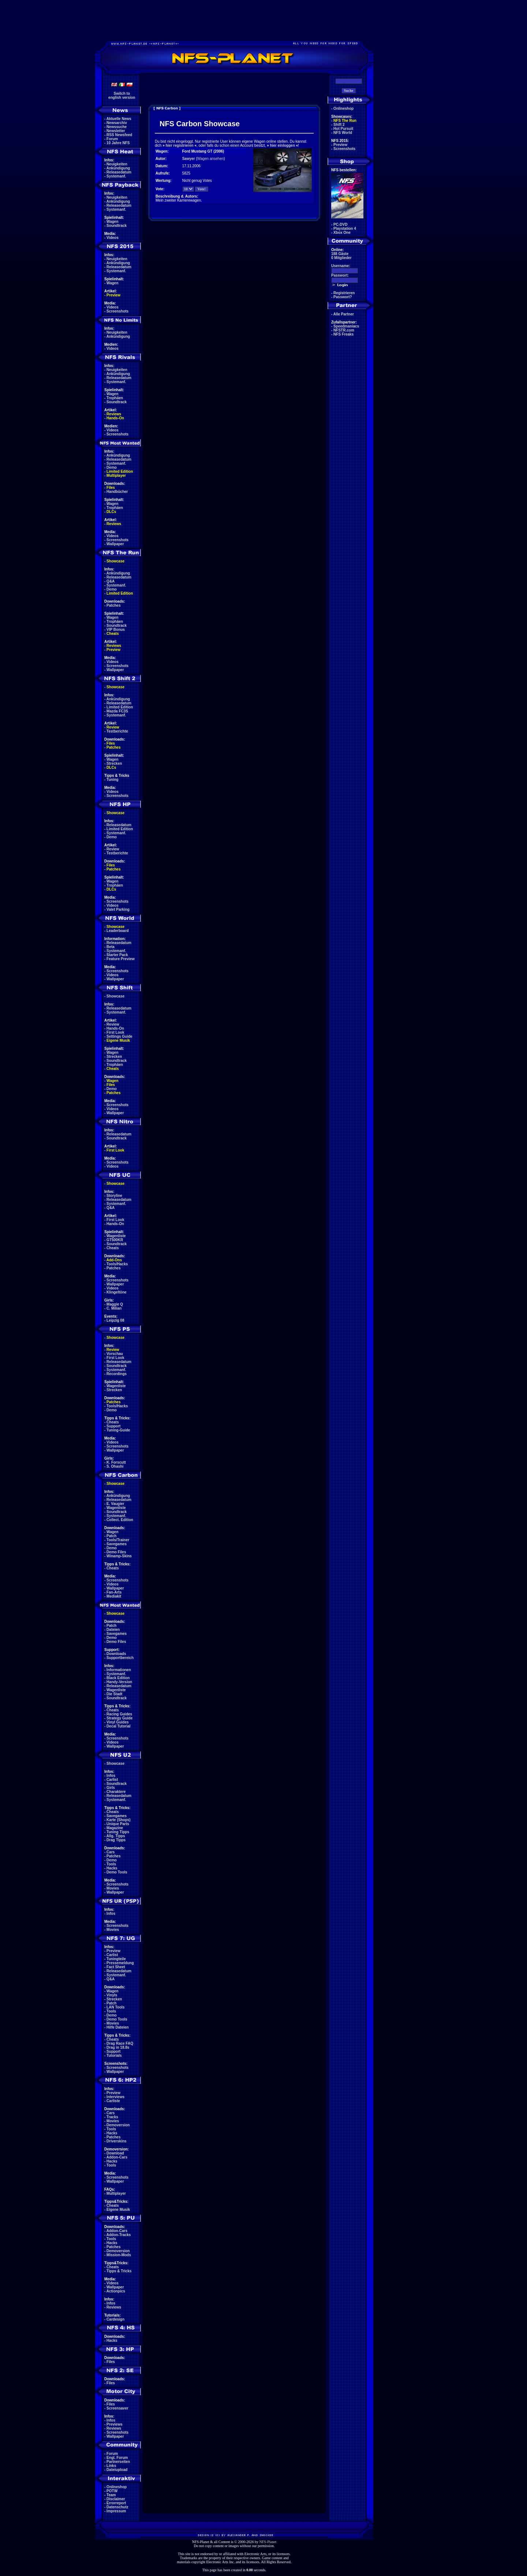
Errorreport (116, 2503)
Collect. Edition (119, 1520)
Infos (110, 1776)
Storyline (114, 1196)
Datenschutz (117, 2507)
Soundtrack (116, 226)
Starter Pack (117, 955)
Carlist (112, 1780)
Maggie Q (114, 1304)
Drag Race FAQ (119, 2043)
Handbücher (117, 492)
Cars (110, 1852)
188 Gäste (339, 254)
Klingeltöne (116, 1292)
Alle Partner (343, 314)
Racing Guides (119, 1714)
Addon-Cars (116, 2157)
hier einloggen (282, 145)
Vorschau (114, 1354)
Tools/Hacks (117, 1264)
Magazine (114, 1828)
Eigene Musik (118, 1040)
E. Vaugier (115, 1504)
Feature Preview (120, 959)
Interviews (115, 2097)
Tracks (112, 2117)
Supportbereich (120, 1658)
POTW (111, 2491)
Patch (111, 1536)
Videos (112, 238)
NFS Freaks (343, 334)
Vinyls (111, 1995)
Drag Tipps (116, 1840)
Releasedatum (118, 172)
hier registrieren (179, 145)
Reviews (113, 414)
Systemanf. (116, 176)
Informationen (118, 1670)
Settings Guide (119, 1036)
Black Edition (118, 1678)
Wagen (112, 222)
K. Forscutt (116, 1462)
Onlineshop (116, 2487)
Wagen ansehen (210, 159)
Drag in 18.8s (117, 2047)
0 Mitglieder (341, 258)
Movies (112, 1888)
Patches (113, 605)
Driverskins (116, 2141)
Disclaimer (115, 2499)
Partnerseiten (118, 2462)
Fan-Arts (114, 1592)
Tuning (112, 780)
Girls (110, 1788)
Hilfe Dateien (117, 2027)
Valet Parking (118, 909)
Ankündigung (118, 168)
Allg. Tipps (115, 1836)
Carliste (113, 2101)
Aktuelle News (118, 119)
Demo (111, 467)
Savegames (116, 1544)
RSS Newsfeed (119, 135)
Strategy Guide (119, 1718)
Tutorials (114, 2055)
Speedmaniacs (346, 326)
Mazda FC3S (117, 711)
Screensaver (117, 2408)
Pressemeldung (120, 1963)
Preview (113, 295)
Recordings (116, 1374)
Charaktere (116, 1792)
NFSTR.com (343, 330)
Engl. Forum (117, 2458)
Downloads (116, 1654)
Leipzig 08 (115, 1320)
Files (110, 488)
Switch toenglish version (121, 95)
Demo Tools (116, 1872)
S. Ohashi (114, 1466)
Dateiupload (116, 2470)
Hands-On (115, 418)
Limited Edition (119, 471)
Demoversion (118, 2125)
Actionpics (115, 2291)
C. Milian (114, 1308)
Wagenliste (116, 1236)
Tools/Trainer (117, 1540)
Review (112, 727)
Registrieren (344, 293)
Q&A (110, 581)
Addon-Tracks (118, 2235)
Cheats (112, 634)
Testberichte (117, 731)
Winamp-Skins (119, 1556)
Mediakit (113, 1596)
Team (111, 2495)
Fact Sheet (115, 1967)
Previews (114, 2424)
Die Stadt (114, 1694)
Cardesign (115, 2319)
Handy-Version (119, 1682)
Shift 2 (339, 125)
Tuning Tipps (117, 1832)
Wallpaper (115, 544)
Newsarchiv (116, 123)
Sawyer (188, 159)
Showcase (115, 996)
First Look (115, 1032)
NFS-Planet (268, 2542)
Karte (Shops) (118, 1820)
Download (115, 2153)
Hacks (111, 1868)
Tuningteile (116, 1959)
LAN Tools (115, 2007)
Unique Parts (117, 1824)
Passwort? (342, 297)
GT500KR (114, 1240)
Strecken (114, 763)
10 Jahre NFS (118, 143)
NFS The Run (344, 121)
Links (111, 2466)
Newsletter (115, 131)
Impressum (116, 2511)
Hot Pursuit (343, 129)
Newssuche (116, 127)
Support (113, 1426)
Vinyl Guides (117, 1722)
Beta (110, 947)
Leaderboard (117, 931)
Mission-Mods (118, 2255)
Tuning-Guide (118, 1430)
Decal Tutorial (118, 1726)
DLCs (111, 512)
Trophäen (114, 398)
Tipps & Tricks (118, 2271)
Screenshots (117, 311)
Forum (112, 139)
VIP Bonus (115, 630)
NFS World (342, 133)
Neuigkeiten (116, 164)
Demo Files (116, 1552)
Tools (111, 1864)
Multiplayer (116, 475)
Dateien (113, 1630)
